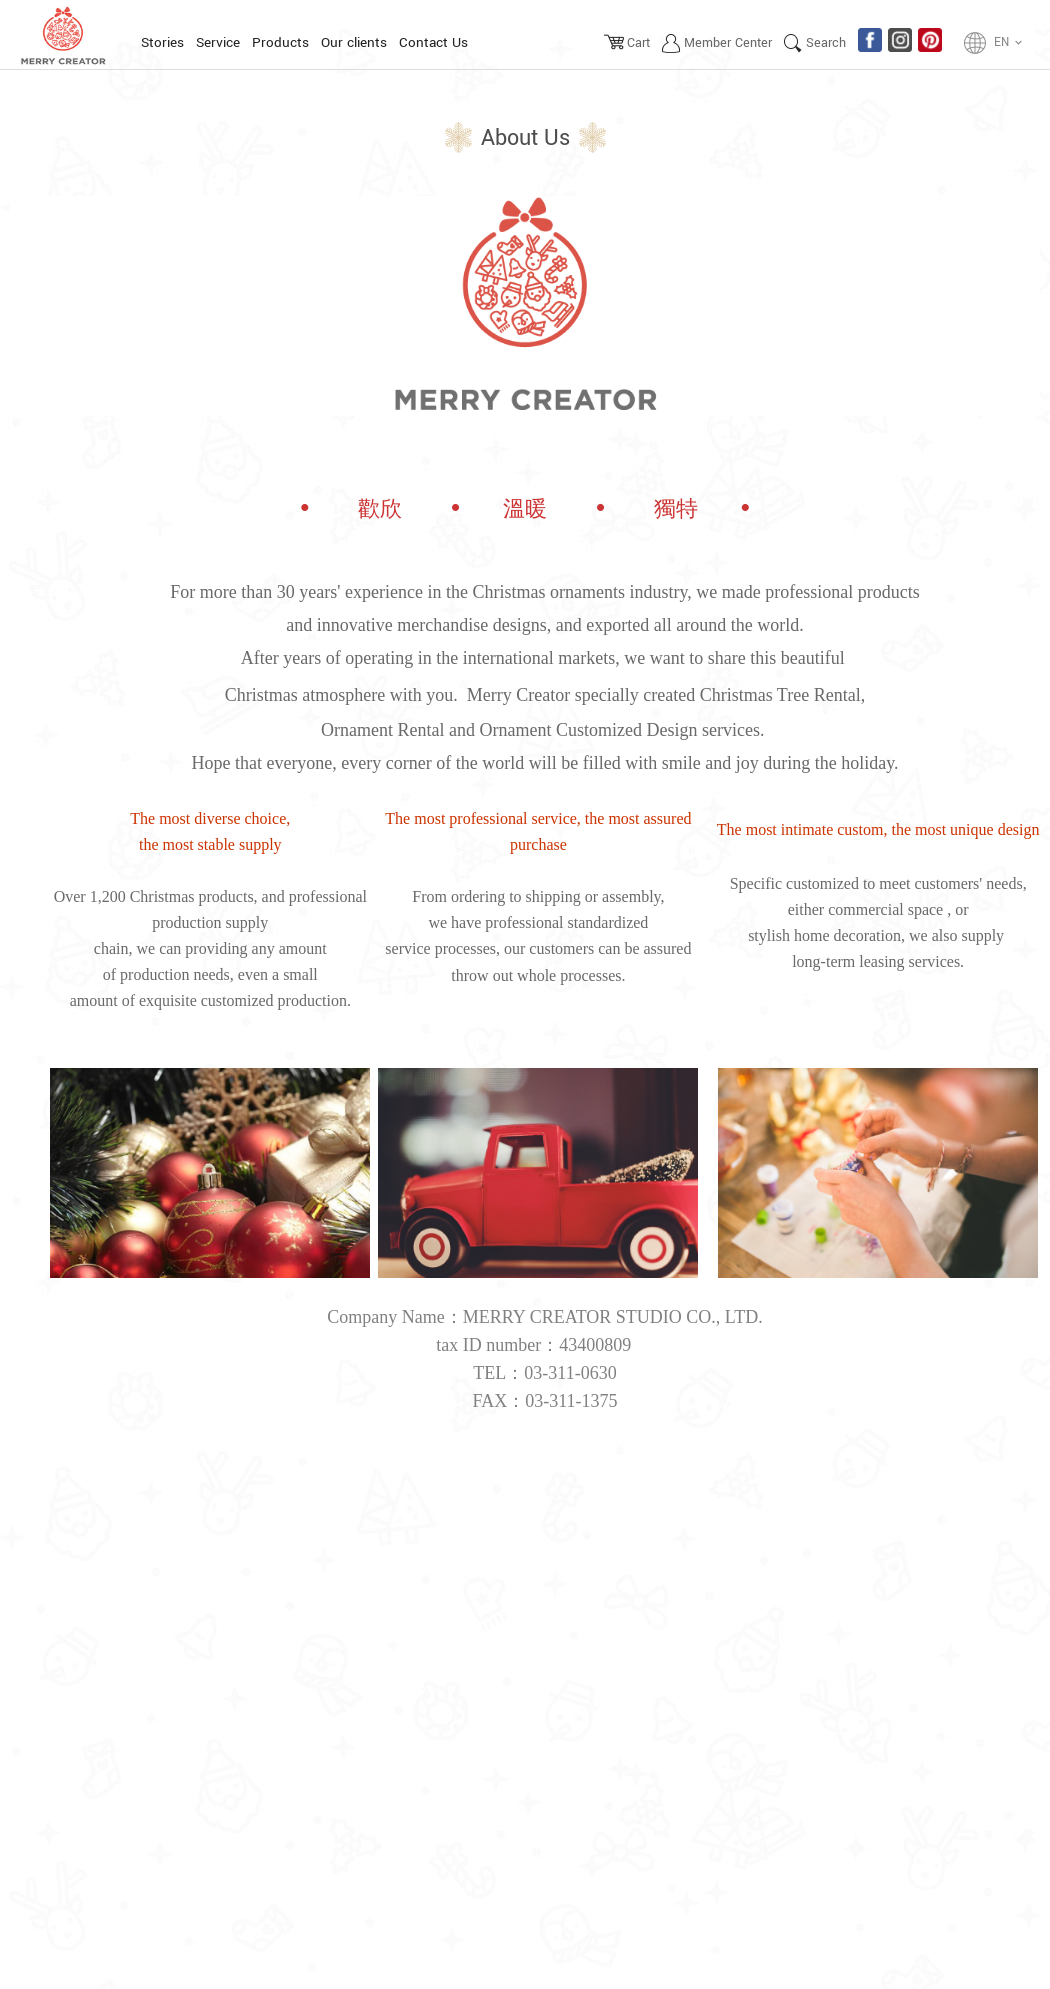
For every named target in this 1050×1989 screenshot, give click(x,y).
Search (826, 43)
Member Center (728, 43)
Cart (638, 43)
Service (218, 42)
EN (1009, 43)
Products (280, 42)
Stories (162, 42)
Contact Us (433, 42)
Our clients (354, 42)
